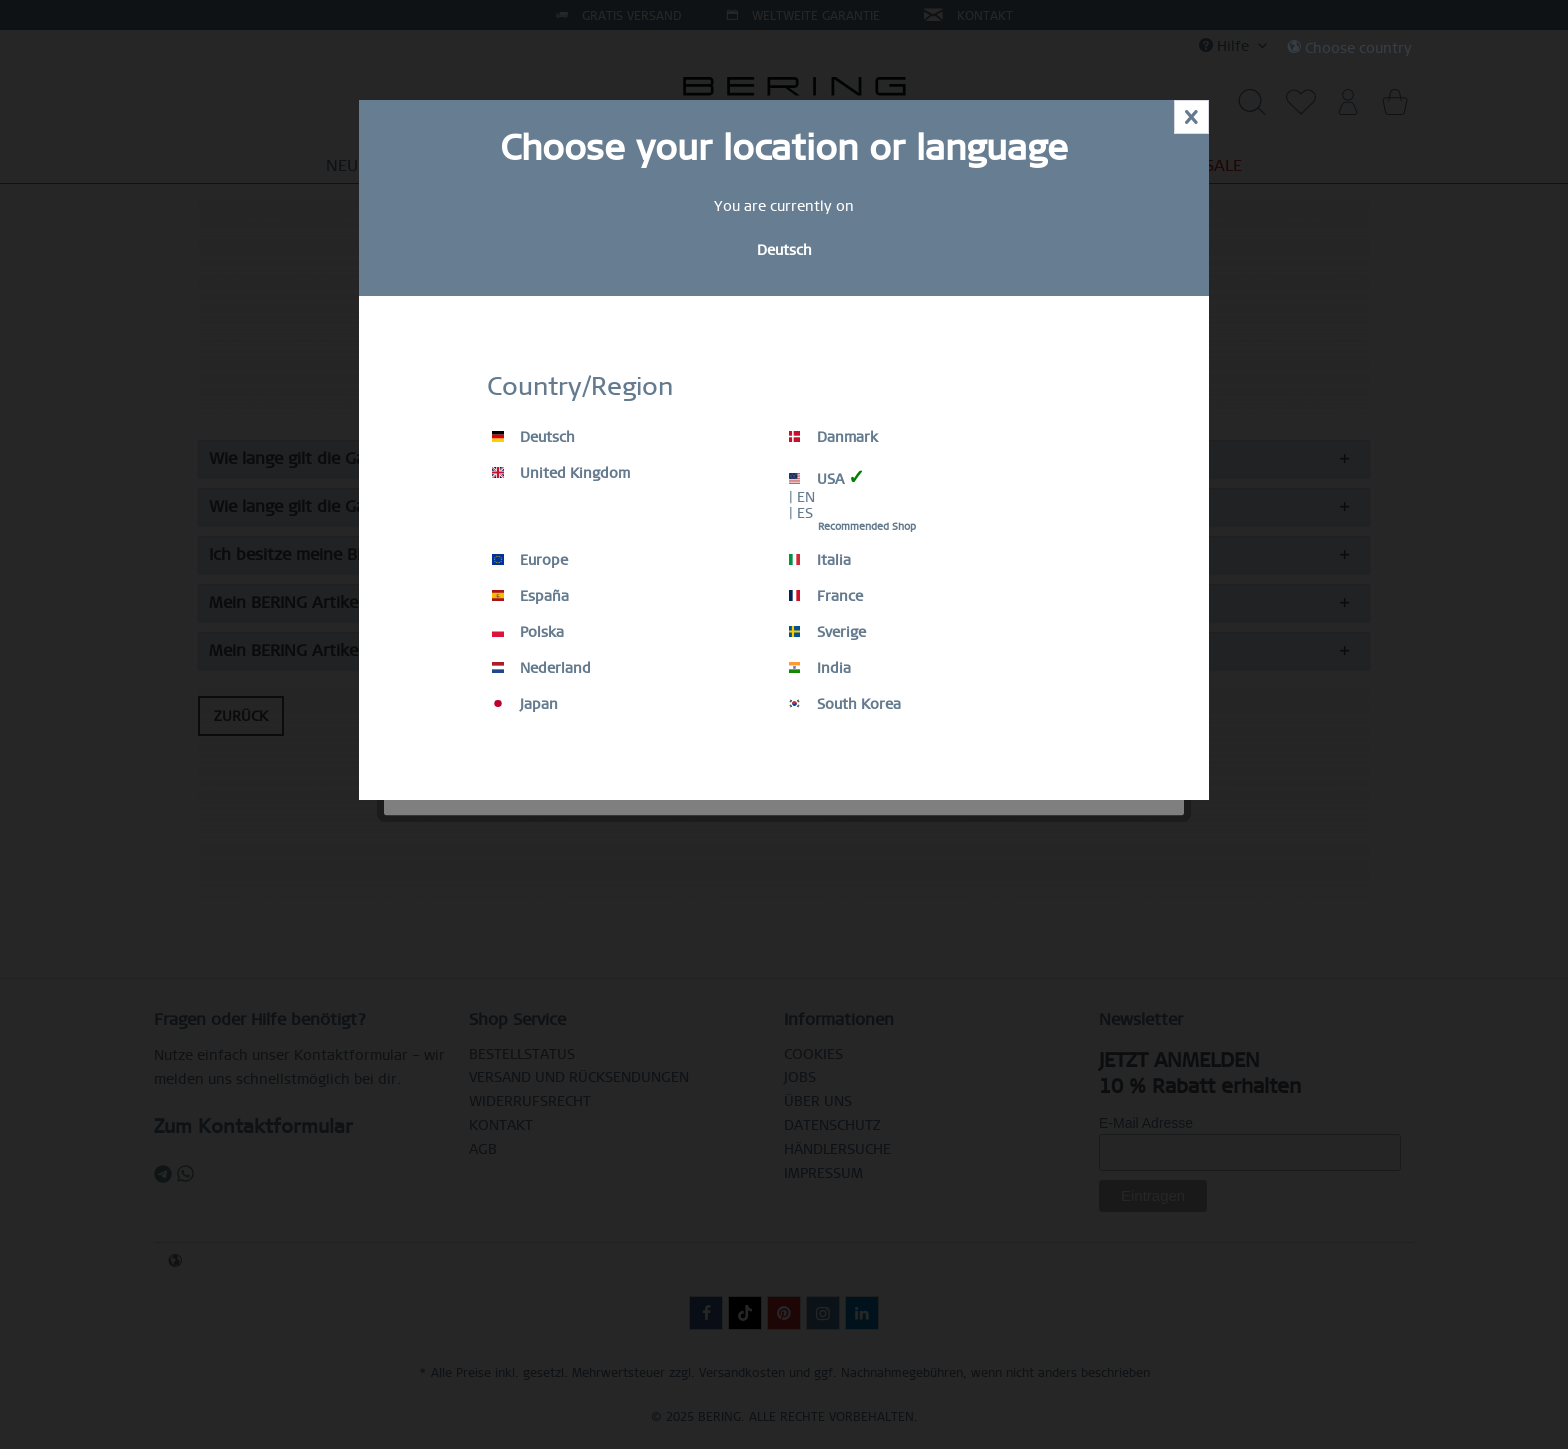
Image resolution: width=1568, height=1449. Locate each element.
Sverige (827, 632)
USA (827, 477)
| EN (802, 497)
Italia (820, 560)
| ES (801, 513)
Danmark (833, 437)
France (826, 596)
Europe (530, 560)
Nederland (541, 668)
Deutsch (533, 437)
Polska (528, 632)
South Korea (845, 704)
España (530, 596)
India (820, 668)
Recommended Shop (867, 526)
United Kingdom (561, 473)
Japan (525, 704)
